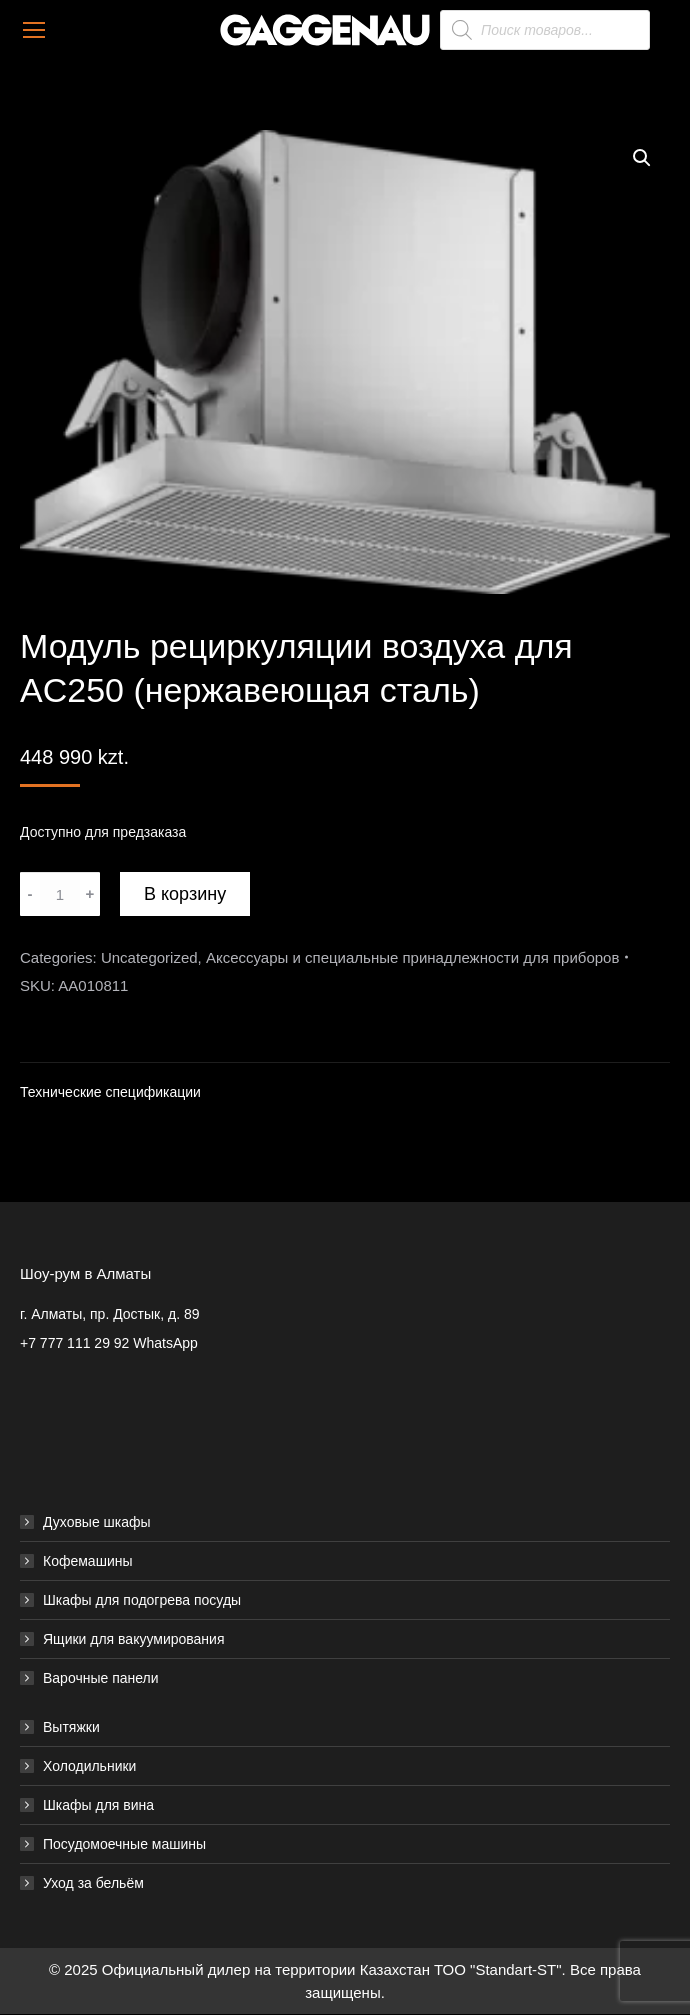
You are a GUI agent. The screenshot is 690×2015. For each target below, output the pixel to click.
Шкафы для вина (98, 1805)
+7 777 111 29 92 (74, 1343)
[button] (642, 158)
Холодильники (89, 1766)
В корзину (185, 894)
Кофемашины (88, 1561)
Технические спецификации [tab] (110, 1092)
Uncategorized (149, 957)
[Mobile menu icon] (34, 30)
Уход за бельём (93, 1883)
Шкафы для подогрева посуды (142, 1600)
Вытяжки (71, 1727)
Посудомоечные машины (124, 1844)
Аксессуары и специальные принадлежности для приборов (412, 957)
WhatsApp (165, 1343)
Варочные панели (101, 1678)
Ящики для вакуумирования (134, 1639)
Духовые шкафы (97, 1522)
